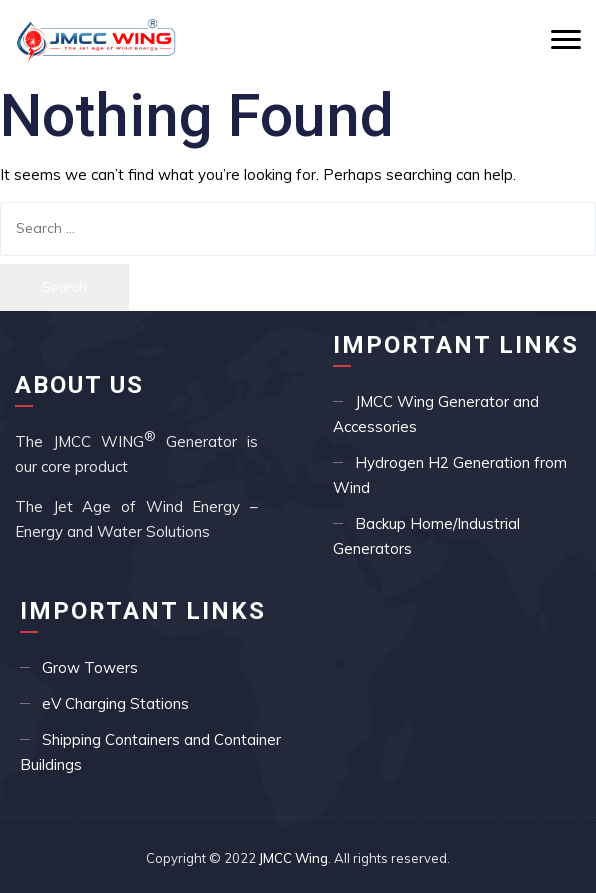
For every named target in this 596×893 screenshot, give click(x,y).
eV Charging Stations (115, 703)
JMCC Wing (293, 858)
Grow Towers (90, 667)
